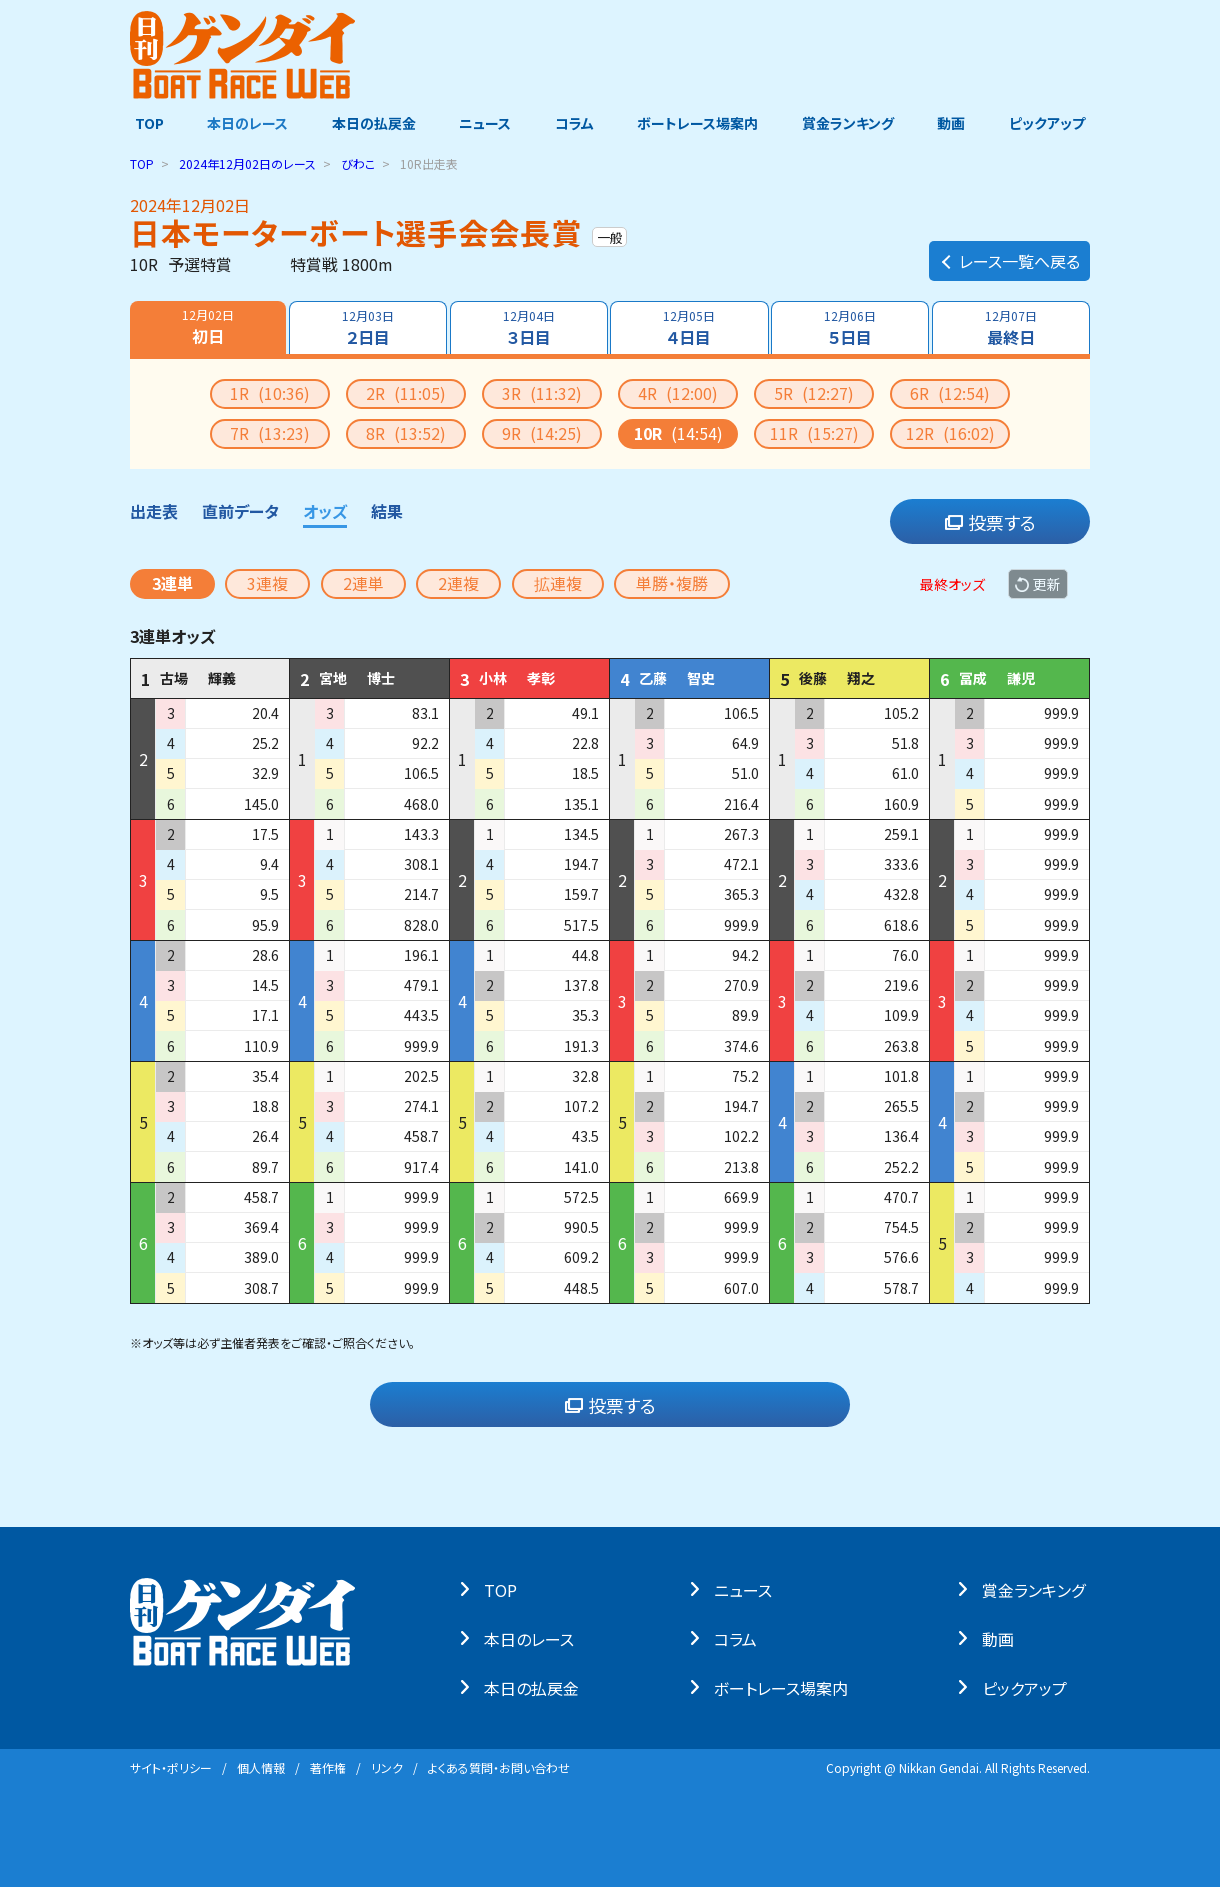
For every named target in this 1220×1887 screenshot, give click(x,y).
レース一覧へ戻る (1009, 256)
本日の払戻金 (372, 123)
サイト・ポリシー (171, 1767)
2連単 (363, 583)
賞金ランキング (851, 123)
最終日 (1012, 328)
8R (406, 433)
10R (678, 433)
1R (270, 393)
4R (678, 393)
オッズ (325, 511)
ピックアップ (1052, 123)
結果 (387, 511)
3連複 (267, 583)
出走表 (154, 511)
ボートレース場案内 (699, 123)
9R (542, 433)
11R (814, 433)
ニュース (484, 123)
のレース (247, 163)
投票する (990, 522)
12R (950, 433)
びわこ (358, 163)
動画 (955, 123)
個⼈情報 (261, 1767)
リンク (387, 1767)
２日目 (367, 328)
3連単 (172, 583)
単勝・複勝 (672, 583)
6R (950, 393)
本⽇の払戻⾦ (536, 1687)
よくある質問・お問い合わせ (499, 1767)
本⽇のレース (534, 1638)
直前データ (240, 511)
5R (814, 393)
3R (542, 393)
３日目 (528, 328)
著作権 (328, 1767)
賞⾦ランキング (1038, 1589)
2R (406, 393)
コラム (574, 123)
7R (270, 433)
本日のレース (244, 123)
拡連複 (558, 583)
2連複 (458, 583)
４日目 (690, 328)
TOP (144, 123)
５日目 (851, 328)
